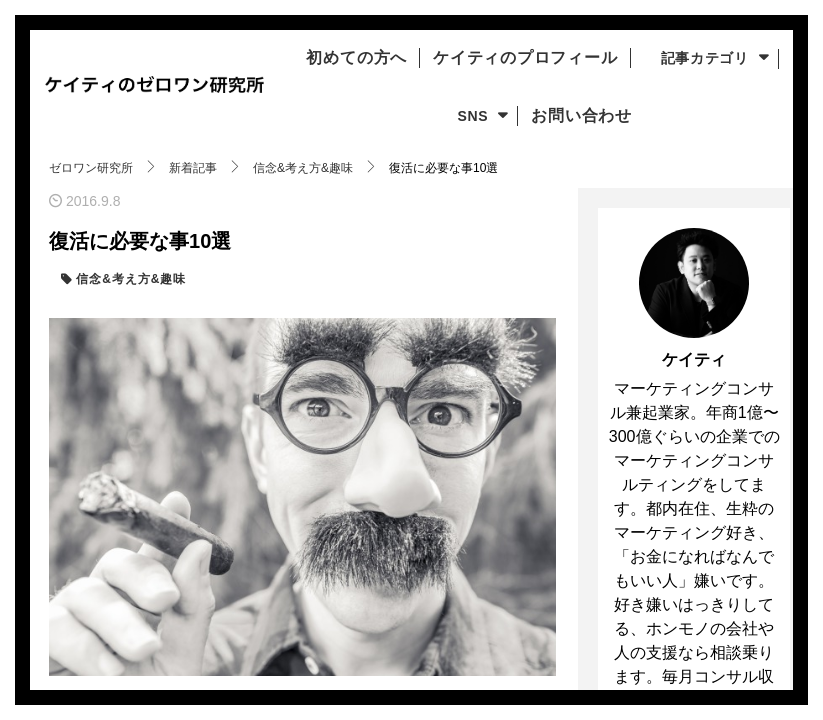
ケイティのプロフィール (531, 58)
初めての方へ (345, 58)
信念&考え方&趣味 (129, 279)
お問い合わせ (576, 116)
